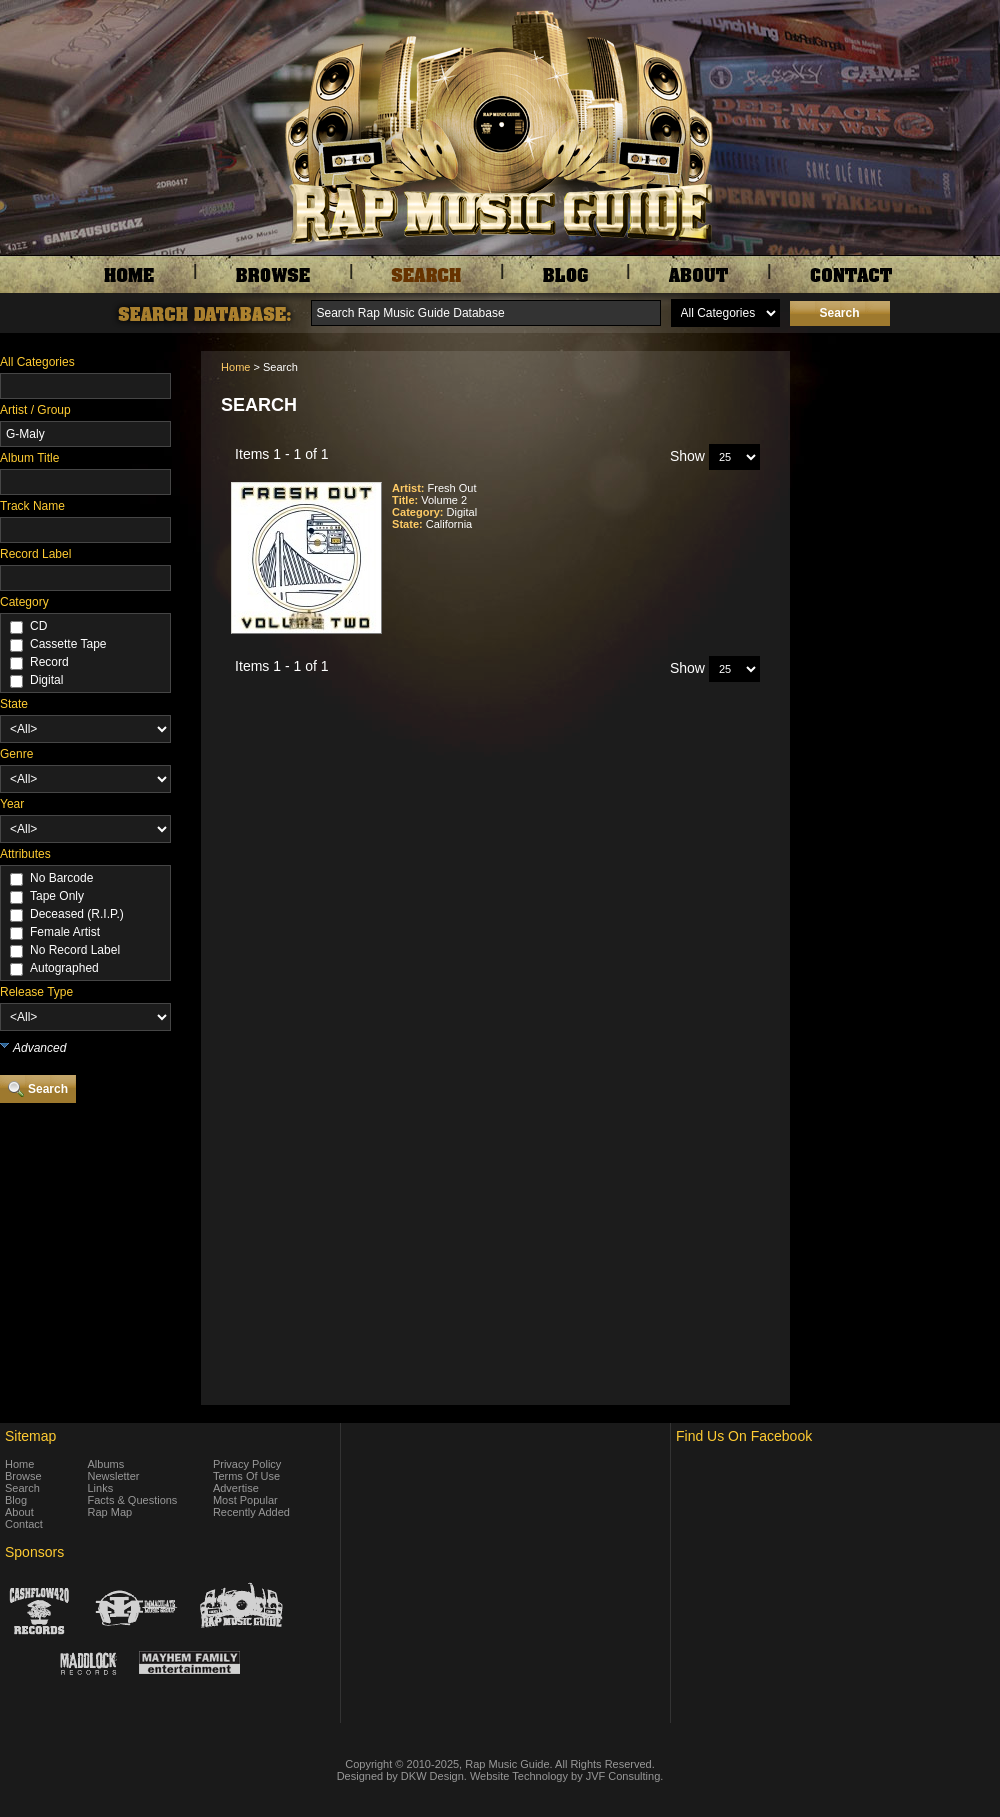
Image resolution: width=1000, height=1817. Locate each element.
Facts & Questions (133, 1500)
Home (235, 367)
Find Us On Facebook (744, 1436)
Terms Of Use (246, 1476)
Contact (24, 1524)
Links (101, 1488)
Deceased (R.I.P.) (77, 914)
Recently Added (251, 1512)
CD (38, 626)
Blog (16, 1500)
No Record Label (75, 950)
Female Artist (65, 932)
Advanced (39, 1048)
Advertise (236, 1488)
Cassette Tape (68, 644)
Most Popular (245, 1500)
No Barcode (61, 878)
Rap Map (110, 1512)
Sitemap (30, 1436)
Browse (23, 1476)
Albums (106, 1464)
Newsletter (114, 1476)
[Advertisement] (900, 451)
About (19, 1512)
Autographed (64, 968)
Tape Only (57, 896)
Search (22, 1488)
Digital (46, 680)
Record (49, 662)
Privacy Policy (247, 1464)
